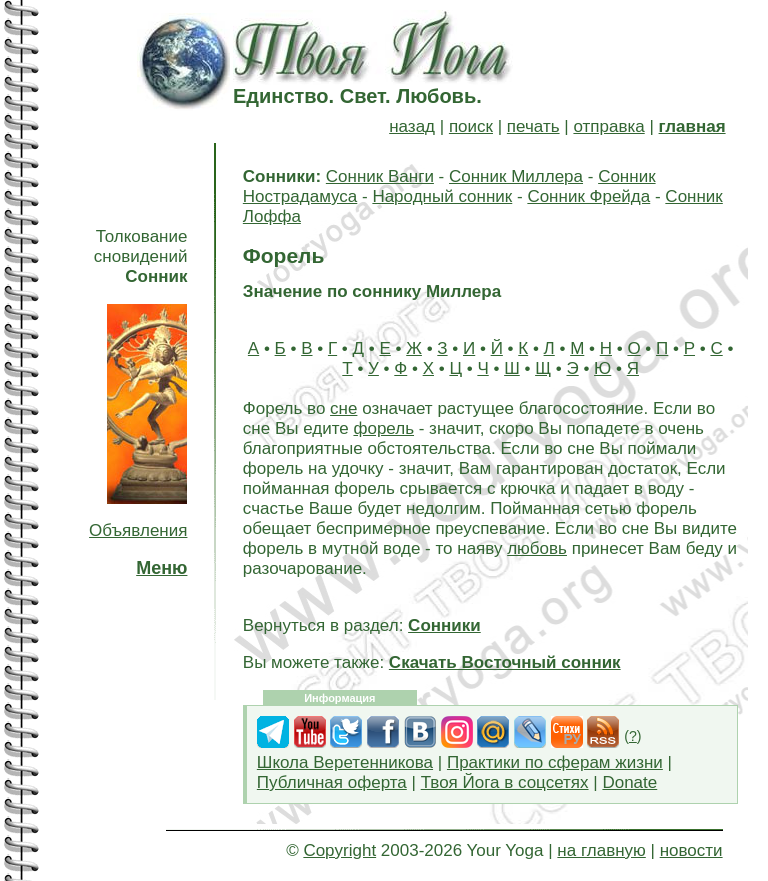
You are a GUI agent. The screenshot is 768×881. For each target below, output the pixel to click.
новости (691, 850)
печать (533, 126)
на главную (601, 850)
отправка (608, 126)
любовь (537, 548)
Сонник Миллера (516, 176)
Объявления (138, 530)
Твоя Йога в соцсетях (505, 782)
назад (412, 126)
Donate (629, 782)
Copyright (339, 850)
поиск (471, 126)
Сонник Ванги (380, 176)
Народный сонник (442, 196)
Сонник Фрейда (588, 196)
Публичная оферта (332, 782)
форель (383, 428)
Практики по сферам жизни (555, 762)
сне (343, 408)
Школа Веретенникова (345, 762)
